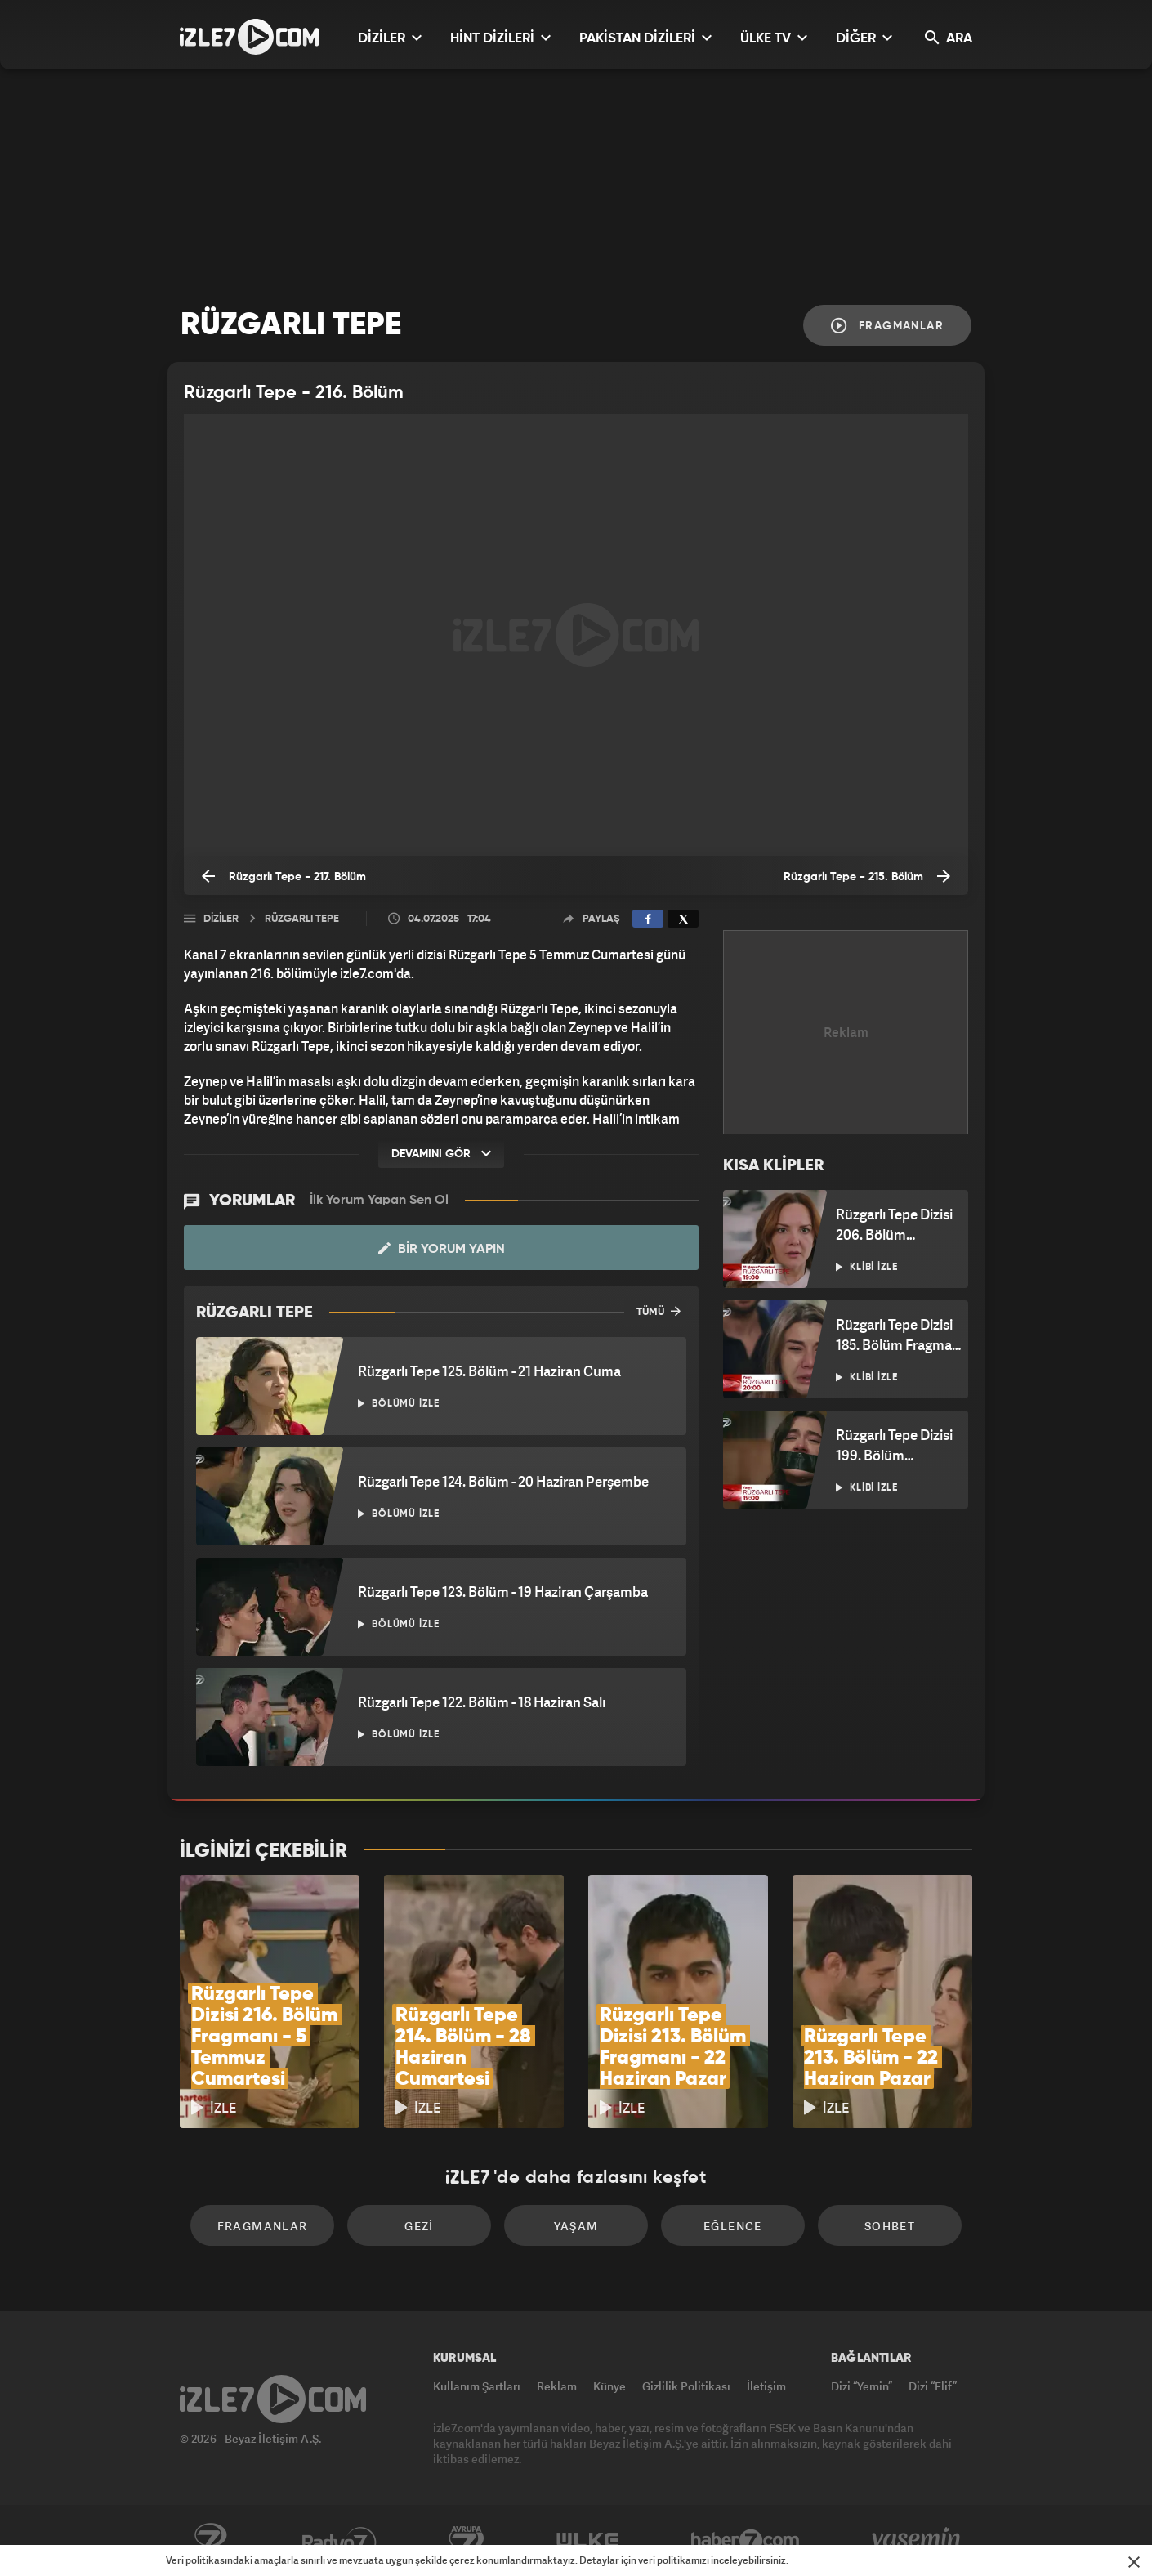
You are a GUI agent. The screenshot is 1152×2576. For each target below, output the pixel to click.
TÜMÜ (658, 1311)
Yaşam (576, 2226)
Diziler (221, 919)
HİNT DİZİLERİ (500, 38)
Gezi (419, 2226)
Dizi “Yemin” (861, 2386)
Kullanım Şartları (476, 2386)
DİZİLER (390, 38)
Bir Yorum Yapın (441, 1249)
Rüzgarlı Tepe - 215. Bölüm (867, 876)
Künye (609, 2386)
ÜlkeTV (587, 2541)
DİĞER (864, 38)
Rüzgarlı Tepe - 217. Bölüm (284, 876)
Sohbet (889, 2226)
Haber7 (745, 2541)
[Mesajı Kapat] (1134, 2562)
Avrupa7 (466, 2541)
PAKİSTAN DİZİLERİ (645, 38)
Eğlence (732, 2226)
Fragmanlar (887, 325)
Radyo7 (339, 2541)
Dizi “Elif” (933, 2386)
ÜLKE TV (773, 38)
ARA (948, 38)
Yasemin (917, 2541)
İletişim (766, 2386)
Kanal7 (210, 2541)
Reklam (557, 2386)
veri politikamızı (673, 2560)
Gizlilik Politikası (686, 2386)
